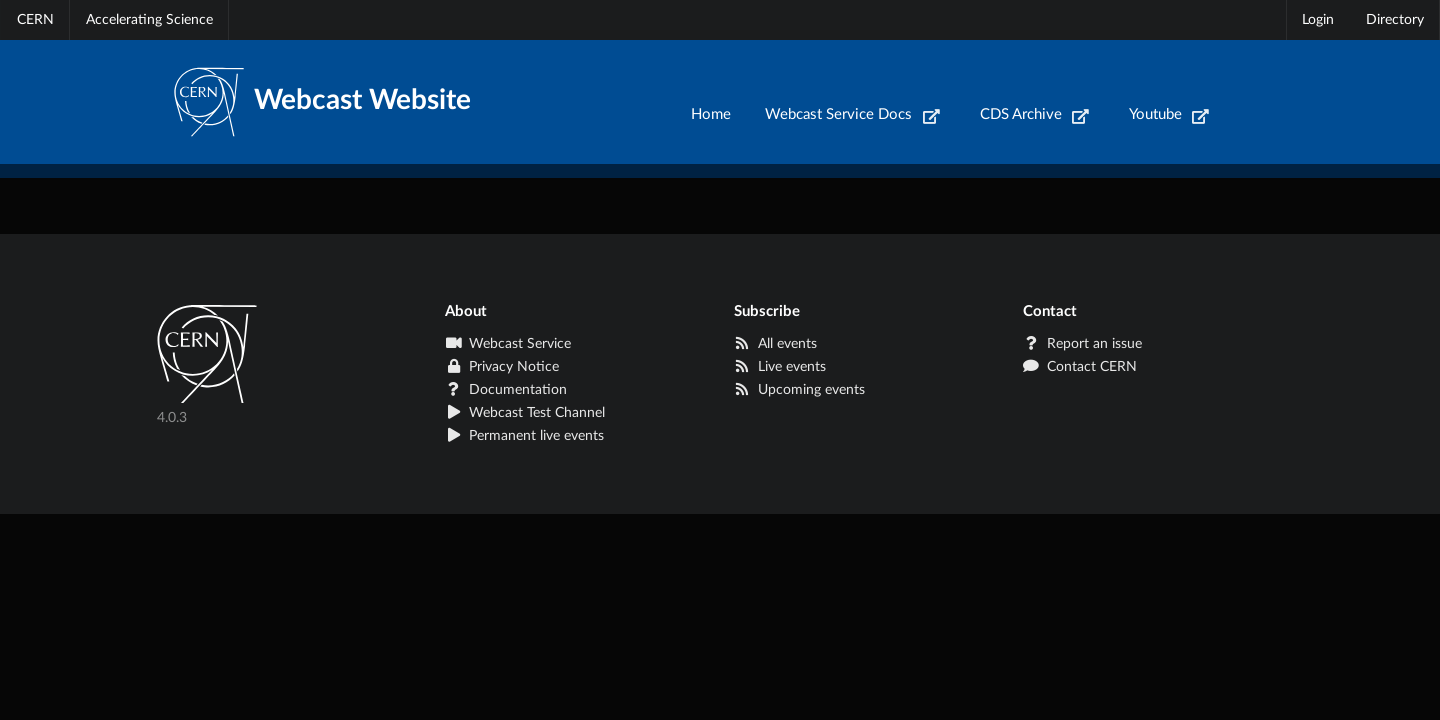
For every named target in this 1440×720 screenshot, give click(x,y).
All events (775, 344)
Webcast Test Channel (525, 413)
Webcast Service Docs (852, 114)
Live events (780, 367)
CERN (35, 20)
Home (711, 114)
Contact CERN (1080, 367)
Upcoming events (799, 390)
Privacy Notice (502, 367)
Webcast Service (508, 344)
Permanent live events (524, 436)
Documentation (506, 390)
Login (1318, 20)
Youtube (1169, 114)
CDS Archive (1035, 114)
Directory (1395, 20)
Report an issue (1082, 344)
